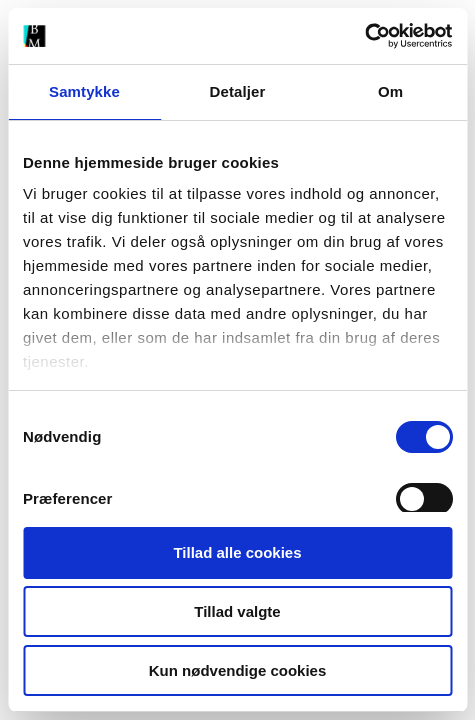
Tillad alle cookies (237, 552)
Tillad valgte (237, 611)
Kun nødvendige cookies (238, 670)
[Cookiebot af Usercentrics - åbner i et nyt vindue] (364, 36)
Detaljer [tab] (238, 91)
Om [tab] (390, 91)
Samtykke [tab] (84, 91)
